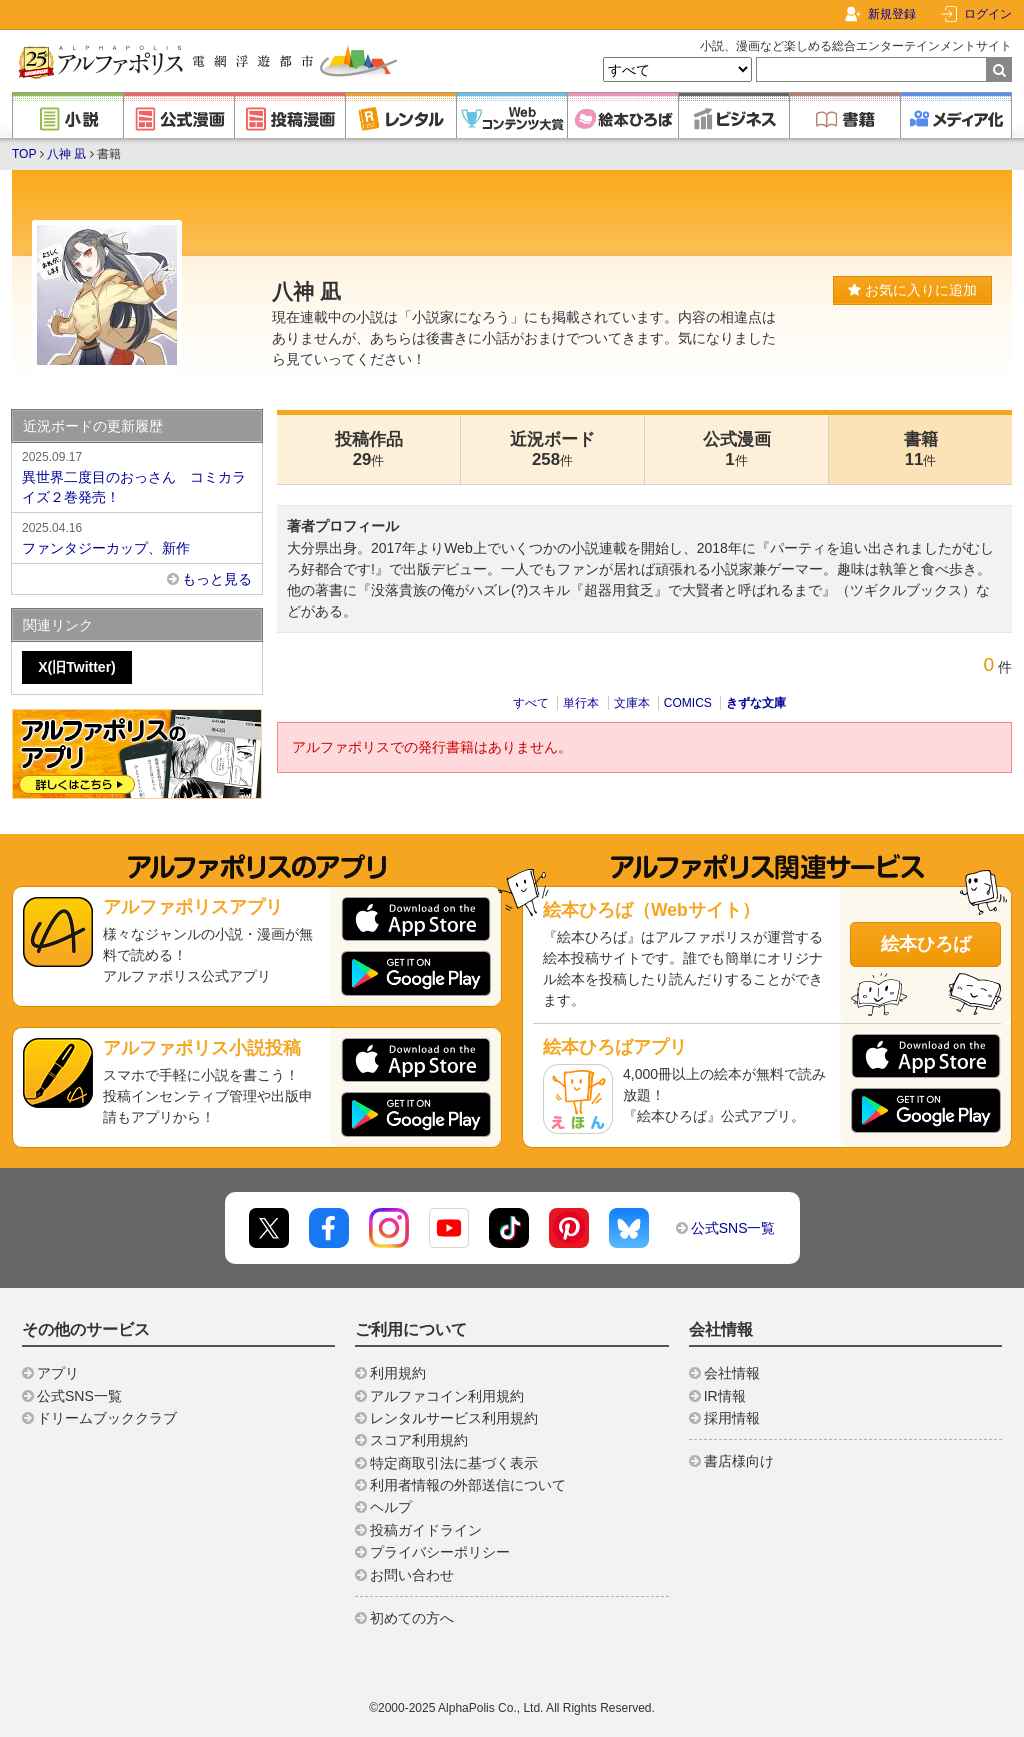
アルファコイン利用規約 (447, 1396)
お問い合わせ (412, 1575)
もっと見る (217, 579)
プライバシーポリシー (440, 1552)
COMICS (688, 703)
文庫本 (632, 703)
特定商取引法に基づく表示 (454, 1463)
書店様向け (739, 1461)
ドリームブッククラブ (107, 1418)
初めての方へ (412, 1618)
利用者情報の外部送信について (468, 1485)
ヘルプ (391, 1507)
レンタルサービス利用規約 (454, 1418)
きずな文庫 (756, 703)
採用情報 (732, 1418)
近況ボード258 (552, 449)
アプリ (58, 1373)
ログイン (988, 14)
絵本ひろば (926, 944)
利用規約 (398, 1373)
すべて (531, 703)
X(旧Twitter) (77, 667)
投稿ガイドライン (426, 1530)
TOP (24, 154)
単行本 (581, 703)
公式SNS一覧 (733, 1228)
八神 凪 (66, 154)
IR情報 (725, 1396)
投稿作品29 (369, 449)
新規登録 (892, 14)
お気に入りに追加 (912, 290)
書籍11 (921, 449)
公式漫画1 (737, 449)
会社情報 (732, 1373)
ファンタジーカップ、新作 (137, 537)
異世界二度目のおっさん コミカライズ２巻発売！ (137, 476)
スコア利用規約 (419, 1440)
